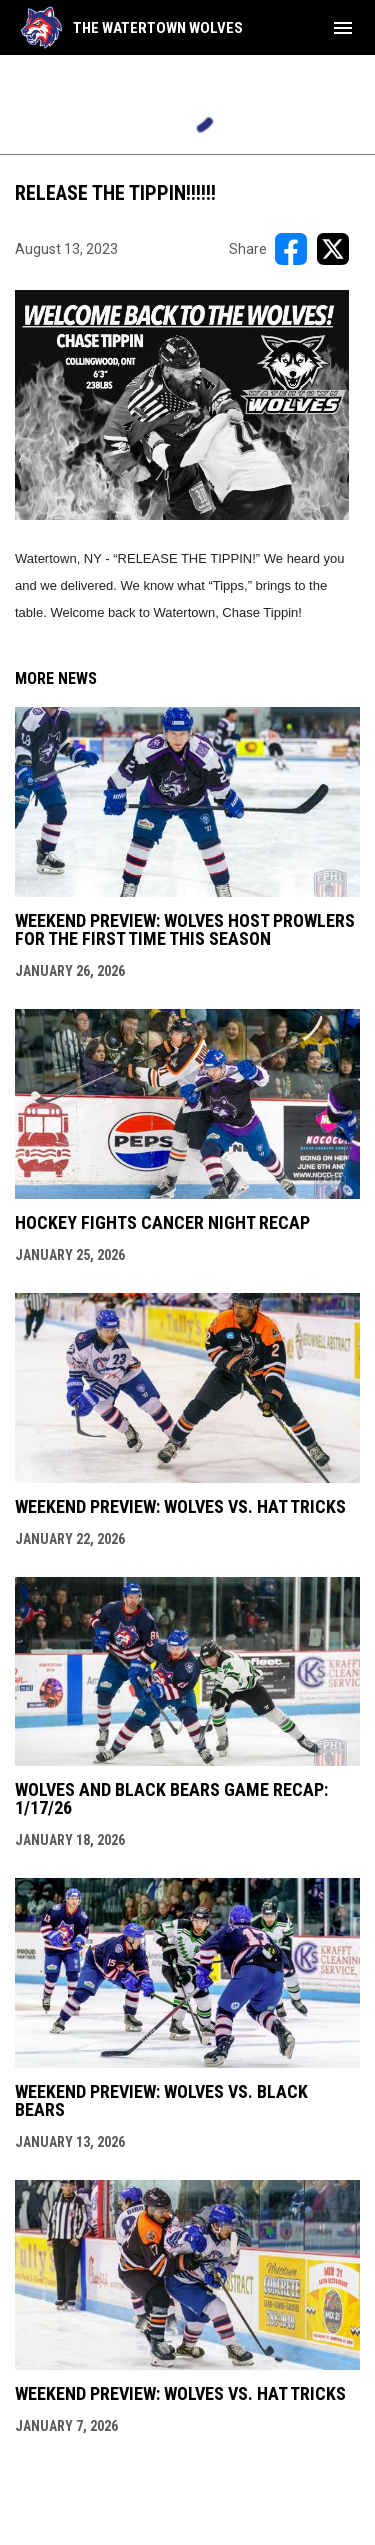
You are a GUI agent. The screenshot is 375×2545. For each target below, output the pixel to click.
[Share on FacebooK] (291, 249)
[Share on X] (333, 249)
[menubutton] (343, 28)
